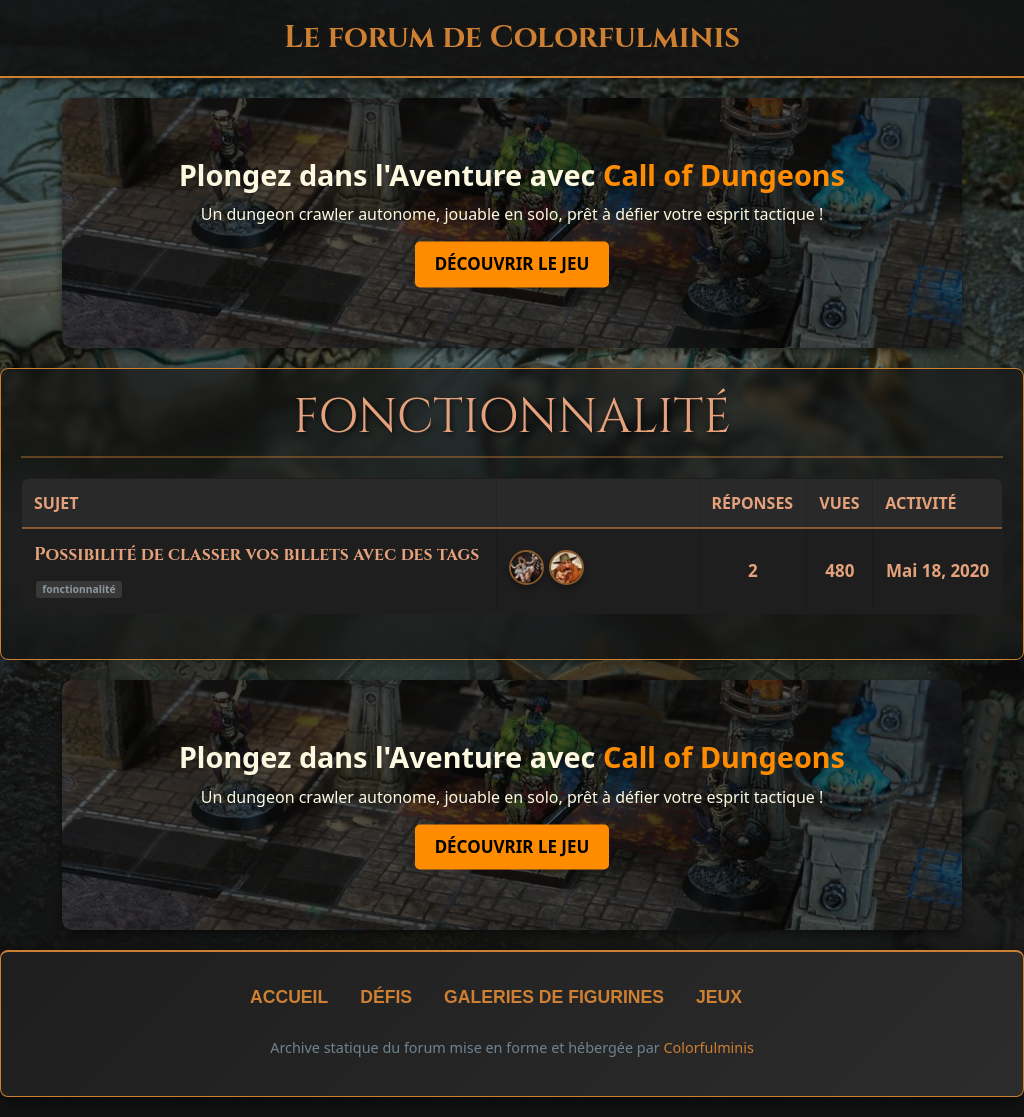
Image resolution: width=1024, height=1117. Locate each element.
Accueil (289, 997)
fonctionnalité (78, 589)
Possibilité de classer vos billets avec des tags (256, 555)
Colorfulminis (708, 1047)
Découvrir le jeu (512, 264)
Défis (386, 997)
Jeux (719, 997)
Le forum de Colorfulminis (512, 37)
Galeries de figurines (554, 997)
